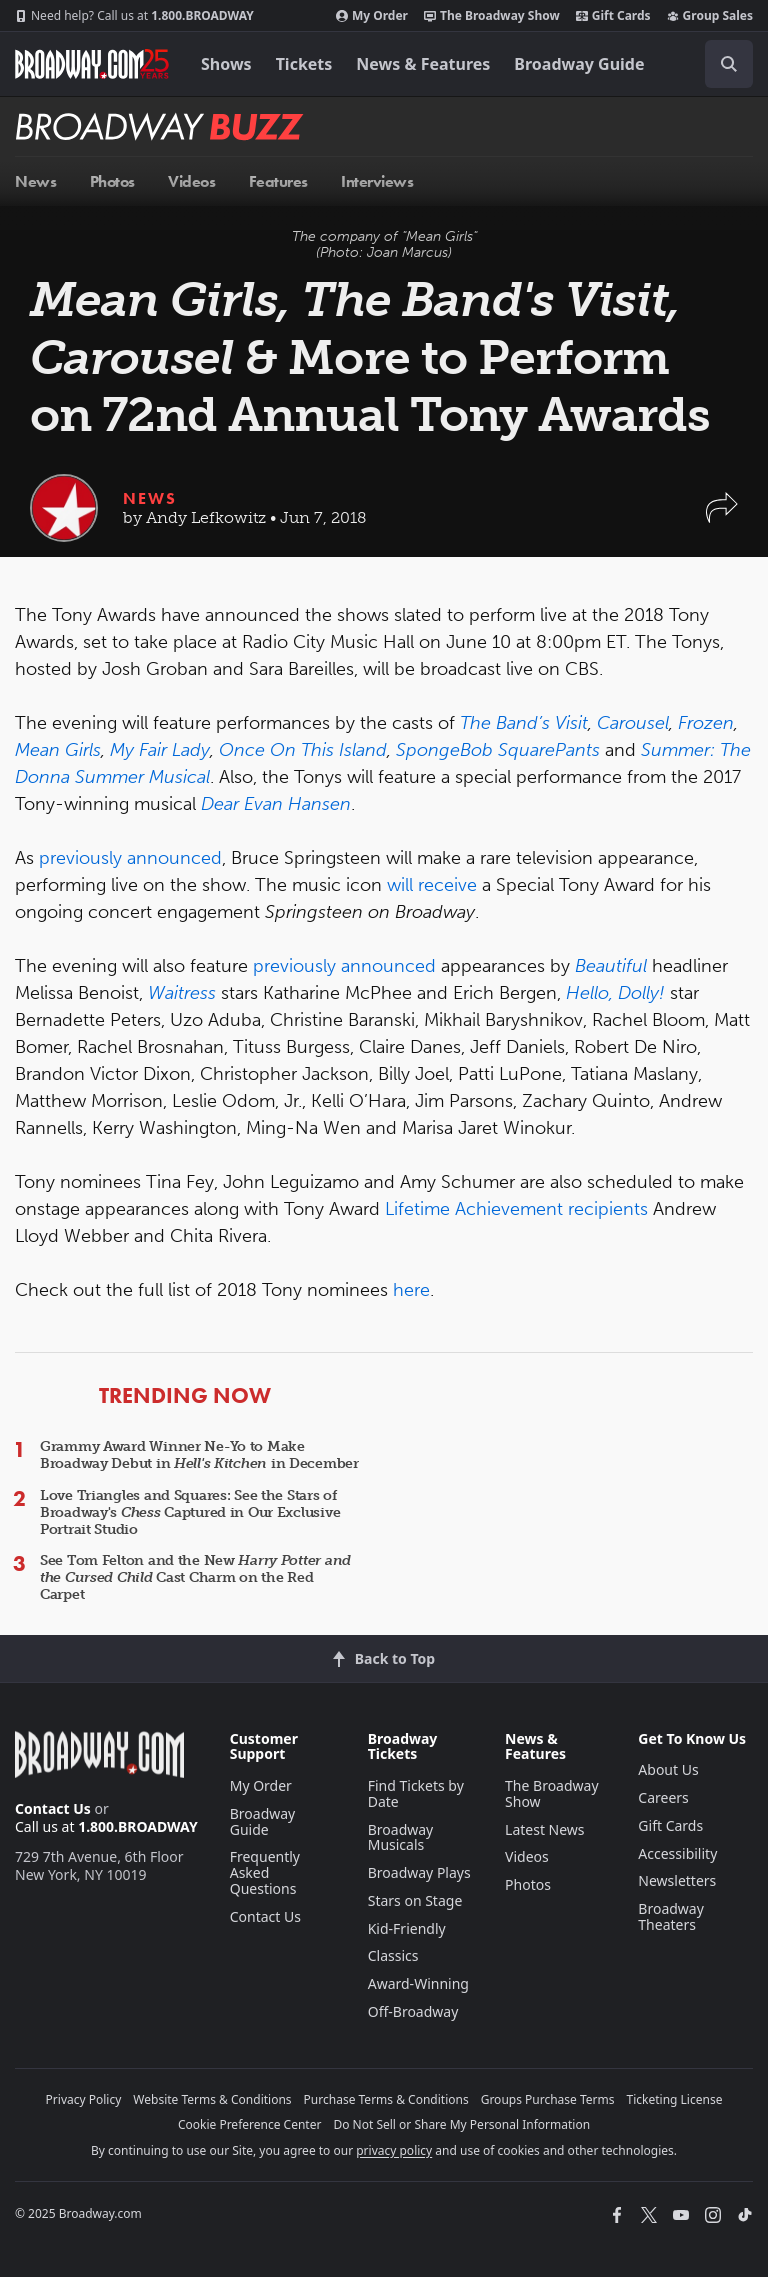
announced (388, 966)
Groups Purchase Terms (548, 2099)
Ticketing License (675, 2099)
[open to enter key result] (729, 64)
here (411, 1290)
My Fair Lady (160, 750)
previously (294, 966)
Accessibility (677, 1853)
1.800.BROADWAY (134, 16)
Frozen (706, 723)
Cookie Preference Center (250, 2124)
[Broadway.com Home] (92, 64)
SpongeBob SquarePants (498, 750)
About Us (668, 1769)
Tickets (304, 64)
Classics (393, 1955)
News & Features (423, 64)
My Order (372, 16)
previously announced (130, 858)
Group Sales (710, 16)
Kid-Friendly (407, 1928)
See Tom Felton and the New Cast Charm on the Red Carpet (195, 1577)
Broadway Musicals (401, 1837)
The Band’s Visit (524, 723)
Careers (663, 1797)
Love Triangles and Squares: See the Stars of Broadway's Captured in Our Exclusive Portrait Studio (190, 1512)
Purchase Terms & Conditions (386, 2099)
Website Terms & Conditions (212, 2099)
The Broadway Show (492, 16)
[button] (722, 517)
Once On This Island (303, 750)
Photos (528, 1884)
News (150, 498)
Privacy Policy (84, 2099)
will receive (432, 885)
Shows (226, 64)
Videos (527, 1856)
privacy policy (394, 2150)
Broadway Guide (579, 64)
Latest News (545, 1829)
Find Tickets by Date (416, 1793)
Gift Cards (613, 16)
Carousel (633, 723)
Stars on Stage (415, 1900)
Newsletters (677, 1880)
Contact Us (53, 1808)
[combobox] (721, 64)
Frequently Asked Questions (265, 1872)
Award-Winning (418, 1983)
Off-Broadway (413, 2011)
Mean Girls (58, 750)
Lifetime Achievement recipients (516, 1209)
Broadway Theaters (671, 1916)
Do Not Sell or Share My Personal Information (461, 2124)
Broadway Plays (419, 1872)
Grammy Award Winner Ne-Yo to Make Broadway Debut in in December (199, 1455)
